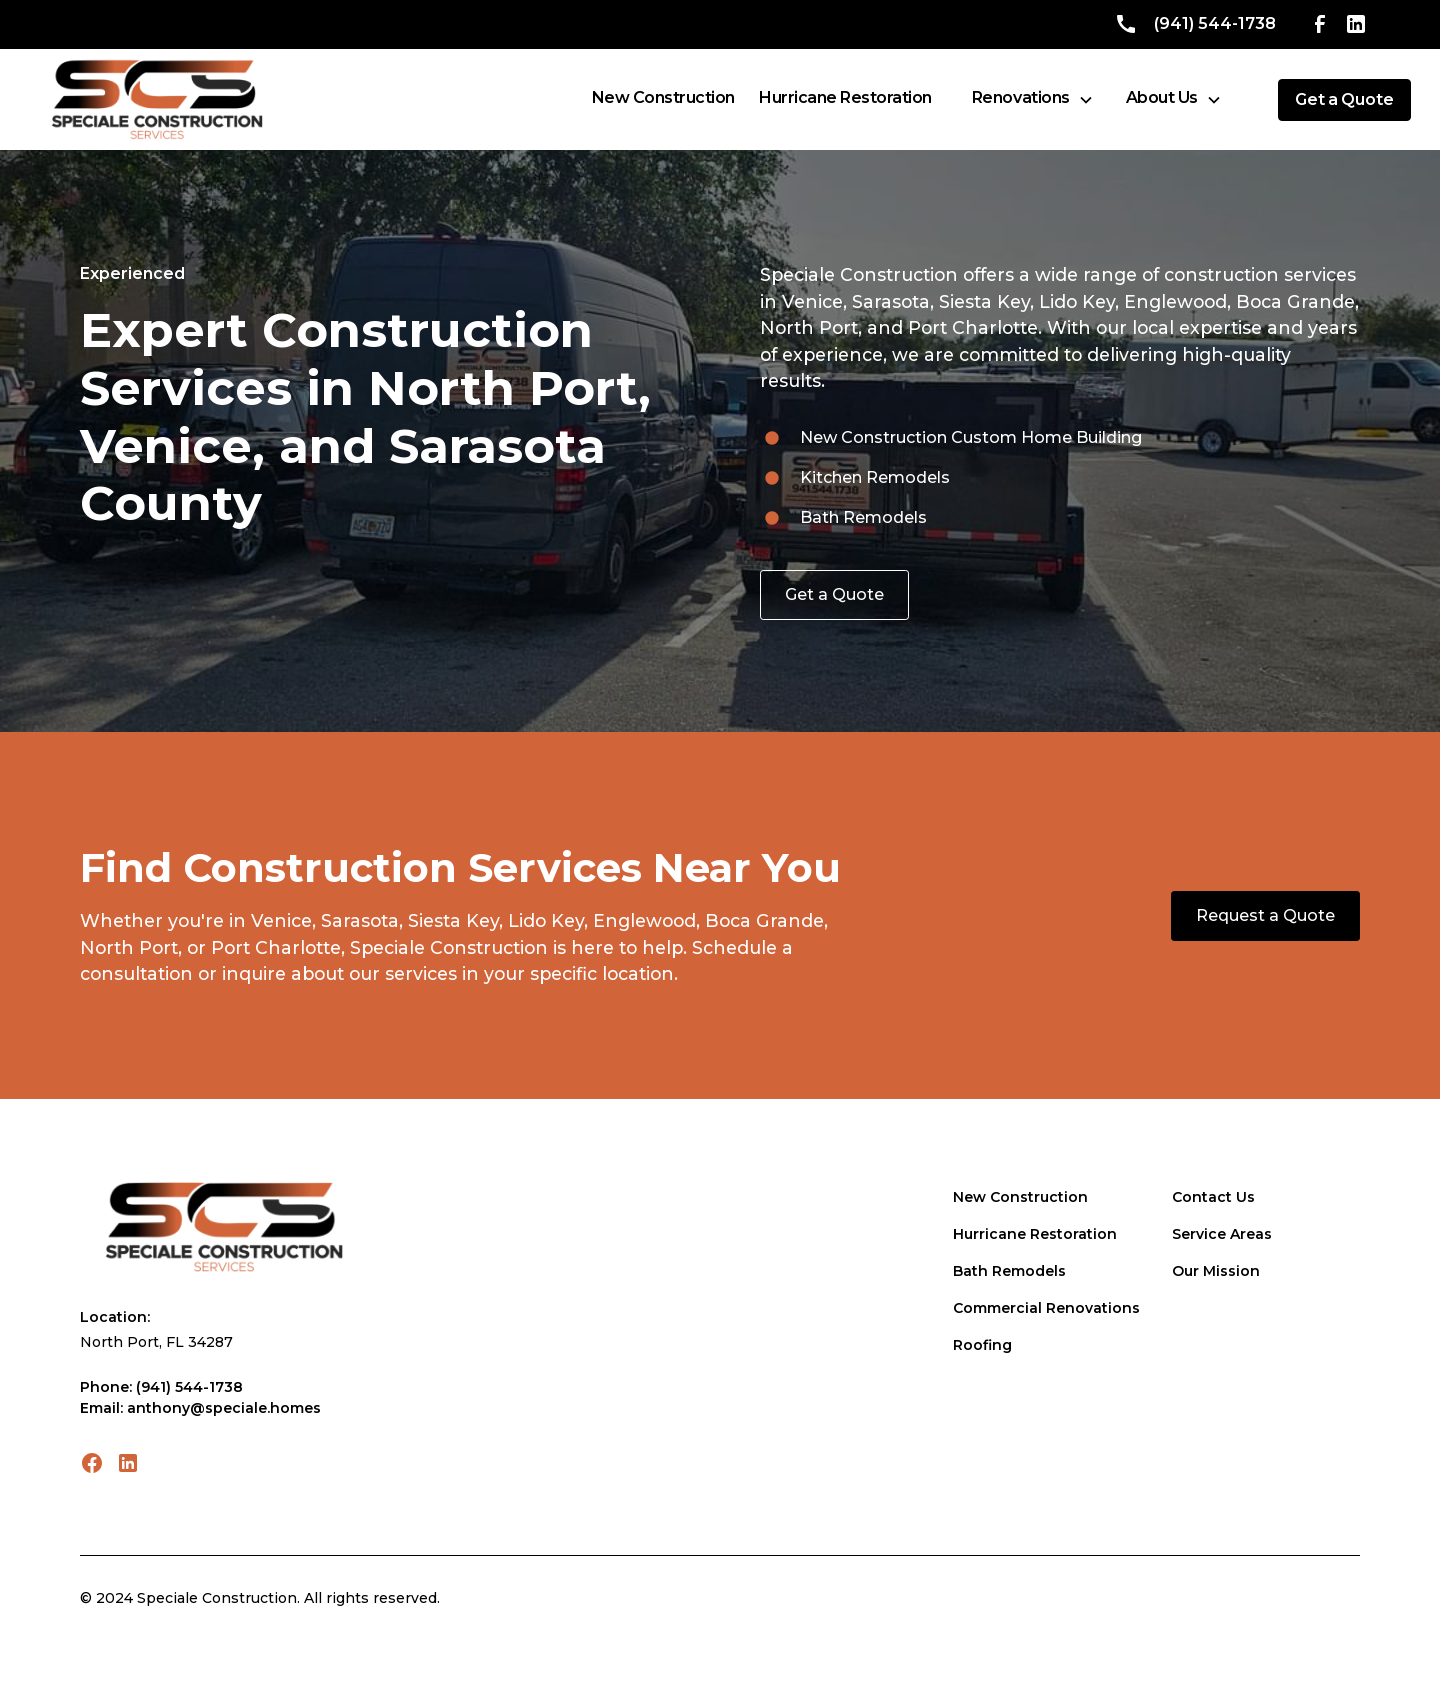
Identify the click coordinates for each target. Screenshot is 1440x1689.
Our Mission (1216, 1271)
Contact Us (1213, 1197)
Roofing (982, 1345)
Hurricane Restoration (1035, 1234)
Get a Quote (834, 594)
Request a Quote (1265, 915)
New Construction (1020, 1197)
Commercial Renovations (1046, 1308)
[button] (1033, 99)
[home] (157, 99)
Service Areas (1222, 1234)
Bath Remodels (1009, 1271)
